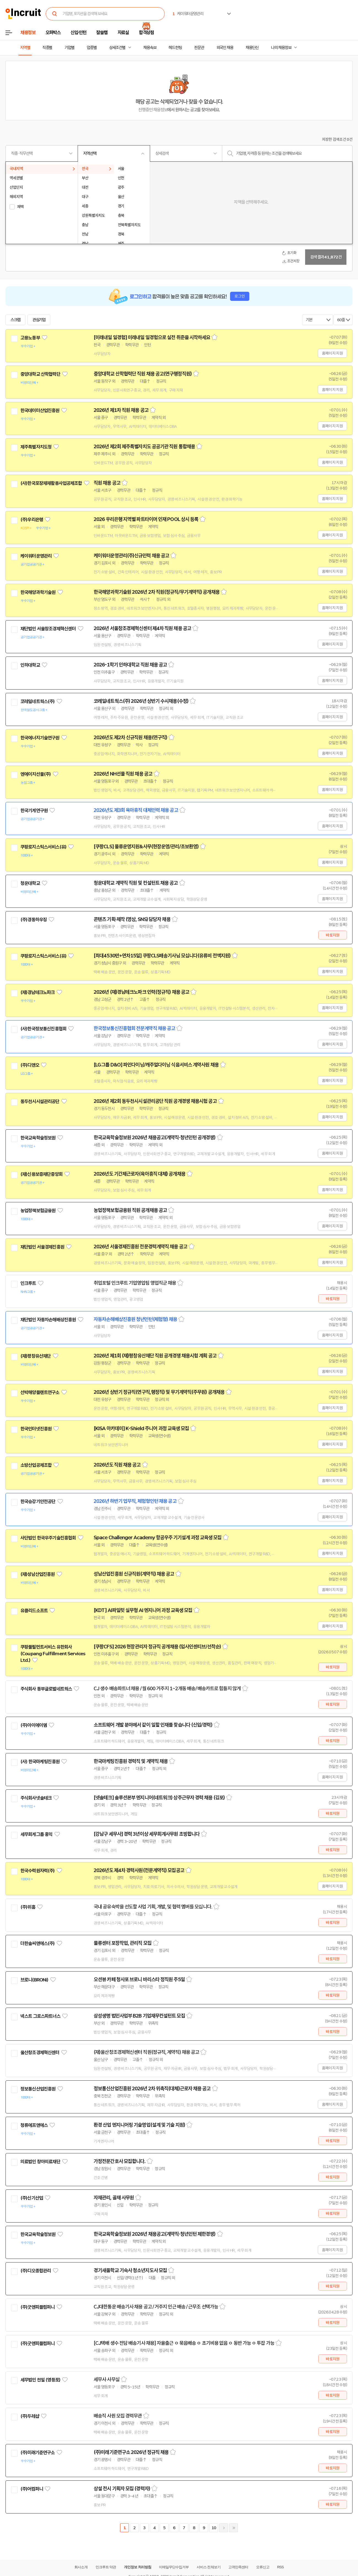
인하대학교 (30, 665)
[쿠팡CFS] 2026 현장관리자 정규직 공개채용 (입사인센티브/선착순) (157, 1646)
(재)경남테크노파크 (37, 992)
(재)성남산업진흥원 (37, 1574)
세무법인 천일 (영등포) (40, 2380)
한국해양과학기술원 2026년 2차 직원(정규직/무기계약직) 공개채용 (156, 592)
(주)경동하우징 (33, 920)
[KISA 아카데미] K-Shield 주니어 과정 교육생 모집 (141, 1428)
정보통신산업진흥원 (37, 2089)
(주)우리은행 (31, 520)
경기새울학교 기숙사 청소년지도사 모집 (130, 2270)
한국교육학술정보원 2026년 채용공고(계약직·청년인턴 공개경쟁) (155, 1137)
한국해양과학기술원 (37, 592)
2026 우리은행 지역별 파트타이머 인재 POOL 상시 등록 (146, 519)
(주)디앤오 (29, 1065)
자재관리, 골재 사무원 (114, 2197)
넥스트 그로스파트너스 (40, 2016)
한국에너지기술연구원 (39, 738)
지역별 (25, 47)
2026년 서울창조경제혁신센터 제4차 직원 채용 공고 (142, 628)
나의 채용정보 (281, 47)
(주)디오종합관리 (35, 2271)
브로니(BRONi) (34, 1980)
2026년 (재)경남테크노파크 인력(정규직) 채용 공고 (141, 992)
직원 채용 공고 (107, 483)
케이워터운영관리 (35, 556)
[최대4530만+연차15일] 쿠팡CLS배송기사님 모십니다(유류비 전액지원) (162, 955)
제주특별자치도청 (35, 447)
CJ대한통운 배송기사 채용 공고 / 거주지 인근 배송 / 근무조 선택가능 (156, 2307)
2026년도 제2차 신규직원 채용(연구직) (130, 737)
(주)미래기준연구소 (37, 2453)
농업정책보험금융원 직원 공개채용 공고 (130, 1210)
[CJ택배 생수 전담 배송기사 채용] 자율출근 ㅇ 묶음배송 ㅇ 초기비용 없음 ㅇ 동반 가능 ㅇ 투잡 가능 (184, 2343)
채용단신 (252, 47)
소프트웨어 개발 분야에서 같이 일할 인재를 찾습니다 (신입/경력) (153, 1725)
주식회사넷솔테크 (35, 1798)
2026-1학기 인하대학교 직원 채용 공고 (130, 664)
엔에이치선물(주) (35, 774)
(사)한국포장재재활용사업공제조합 (51, 483)
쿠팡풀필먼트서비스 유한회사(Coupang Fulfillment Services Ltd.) (52, 1653)
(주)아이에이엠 (33, 1725)
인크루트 (28, 1283)
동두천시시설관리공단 (39, 1101)
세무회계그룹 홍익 (36, 1834)
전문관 (199, 47)
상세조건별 (117, 47)
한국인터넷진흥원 (35, 1429)
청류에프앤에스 (34, 2125)
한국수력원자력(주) (37, 1871)
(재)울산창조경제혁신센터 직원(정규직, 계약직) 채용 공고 (146, 2052)
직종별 (47, 47)
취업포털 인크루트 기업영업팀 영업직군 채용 (135, 1283)
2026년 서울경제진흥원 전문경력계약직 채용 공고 (140, 1246)
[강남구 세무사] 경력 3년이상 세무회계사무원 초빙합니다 (147, 1834)
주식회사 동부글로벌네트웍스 (46, 1689)
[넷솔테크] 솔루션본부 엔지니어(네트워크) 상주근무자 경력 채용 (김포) (159, 1797)
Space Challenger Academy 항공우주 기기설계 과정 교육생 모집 (157, 1537)
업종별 (92, 47)
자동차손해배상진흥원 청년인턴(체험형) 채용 (135, 1319)
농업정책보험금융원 (37, 1211)
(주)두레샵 (29, 2416)
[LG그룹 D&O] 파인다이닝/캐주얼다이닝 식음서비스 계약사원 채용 (156, 1065)
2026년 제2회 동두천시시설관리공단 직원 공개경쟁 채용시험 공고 (155, 1101)
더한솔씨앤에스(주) (37, 1943)
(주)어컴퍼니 (31, 2489)
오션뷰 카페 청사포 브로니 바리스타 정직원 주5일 (139, 1979)
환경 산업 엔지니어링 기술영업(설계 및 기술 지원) (139, 2125)
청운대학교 (30, 883)
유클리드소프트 (34, 1611)
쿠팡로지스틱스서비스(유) (43, 847)
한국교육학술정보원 (37, 1138)
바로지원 (332, 935)
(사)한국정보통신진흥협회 (43, 1029)
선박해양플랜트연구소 (39, 1392)
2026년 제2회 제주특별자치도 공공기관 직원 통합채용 (144, 446)
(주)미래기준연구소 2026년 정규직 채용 (131, 2452)
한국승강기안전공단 (37, 1501)
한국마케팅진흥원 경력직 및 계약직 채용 (131, 1761)
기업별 (69, 47)
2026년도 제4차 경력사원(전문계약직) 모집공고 (139, 1870)
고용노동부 (30, 338)
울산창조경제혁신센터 (39, 2053)
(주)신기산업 (31, 2198)
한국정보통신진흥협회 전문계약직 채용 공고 (134, 1028)
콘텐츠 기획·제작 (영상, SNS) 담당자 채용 (132, 919)
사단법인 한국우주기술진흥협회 (48, 1538)
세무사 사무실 (107, 2379)
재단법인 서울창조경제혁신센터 (48, 629)
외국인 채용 (224, 47)
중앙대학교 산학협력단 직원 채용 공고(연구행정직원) (143, 374)
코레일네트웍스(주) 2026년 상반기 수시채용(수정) (141, 701)
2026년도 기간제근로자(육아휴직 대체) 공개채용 (139, 1174)
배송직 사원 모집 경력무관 (118, 2416)
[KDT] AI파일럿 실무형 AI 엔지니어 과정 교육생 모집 (143, 1610)
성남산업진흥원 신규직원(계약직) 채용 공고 (134, 1574)
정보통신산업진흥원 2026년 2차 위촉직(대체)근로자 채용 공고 (152, 2088)
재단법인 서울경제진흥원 (42, 1247)
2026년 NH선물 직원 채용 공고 (123, 774)
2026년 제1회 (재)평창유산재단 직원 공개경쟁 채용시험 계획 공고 (155, 1355)
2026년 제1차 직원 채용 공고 (121, 410)
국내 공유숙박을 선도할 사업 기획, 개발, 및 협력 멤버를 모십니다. (153, 1906)
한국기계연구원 (34, 811)
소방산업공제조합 (35, 1465)
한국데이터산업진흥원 (39, 410)
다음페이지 (223, 2527)
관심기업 (39, 320)
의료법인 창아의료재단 (40, 2162)
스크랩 (15, 320)
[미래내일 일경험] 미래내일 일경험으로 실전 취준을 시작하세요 (152, 337)
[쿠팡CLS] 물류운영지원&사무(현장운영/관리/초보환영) (146, 846)
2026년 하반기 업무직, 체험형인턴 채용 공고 (135, 1501)
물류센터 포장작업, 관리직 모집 (122, 1943)
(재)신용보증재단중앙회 (41, 1174)
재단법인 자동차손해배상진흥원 (48, 1320)
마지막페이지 (233, 2527)
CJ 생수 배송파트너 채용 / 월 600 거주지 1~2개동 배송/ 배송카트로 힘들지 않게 (167, 1688)
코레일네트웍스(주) (37, 701)
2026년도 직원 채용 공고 (117, 1465)
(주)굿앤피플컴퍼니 (37, 2307)
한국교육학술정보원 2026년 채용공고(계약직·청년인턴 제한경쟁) (155, 2234)
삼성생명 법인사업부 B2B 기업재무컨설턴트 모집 (139, 2016)
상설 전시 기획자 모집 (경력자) (122, 2488)
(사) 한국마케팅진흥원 (39, 1762)
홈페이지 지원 (332, 353)
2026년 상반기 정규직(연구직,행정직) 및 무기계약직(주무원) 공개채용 (159, 1392)
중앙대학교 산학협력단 (40, 374)
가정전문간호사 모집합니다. (119, 2161)
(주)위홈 (27, 1907)
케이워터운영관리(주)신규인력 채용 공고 (131, 555)
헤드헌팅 (175, 47)
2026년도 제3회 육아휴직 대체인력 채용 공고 (136, 810)
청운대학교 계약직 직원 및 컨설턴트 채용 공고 (136, 883)
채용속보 (149, 47)
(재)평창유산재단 (35, 1356)
